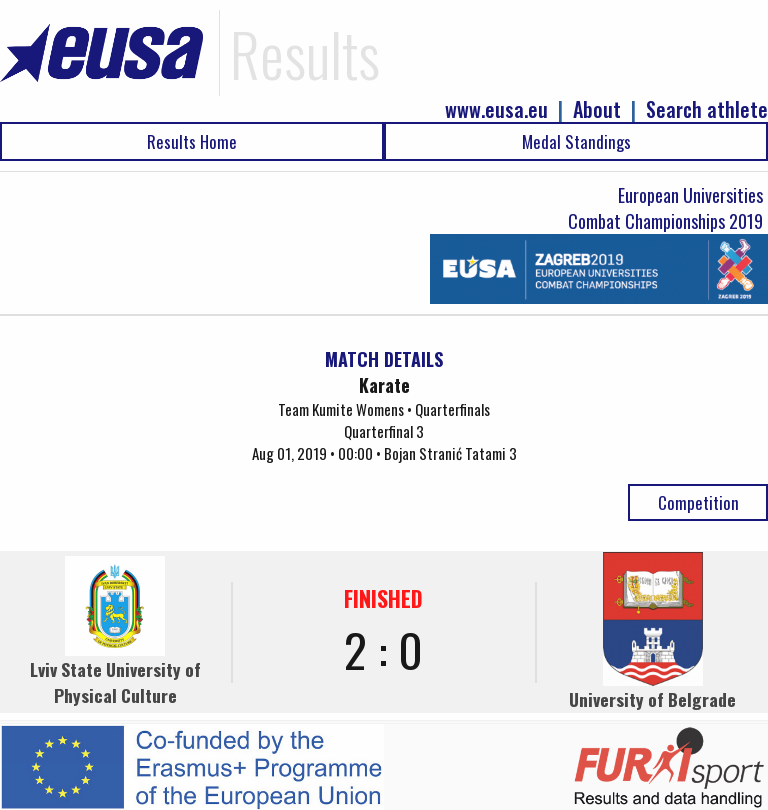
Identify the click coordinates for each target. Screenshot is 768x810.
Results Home (192, 141)
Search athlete (707, 109)
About (597, 109)
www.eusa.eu (496, 109)
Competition (698, 502)
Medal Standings (576, 141)
